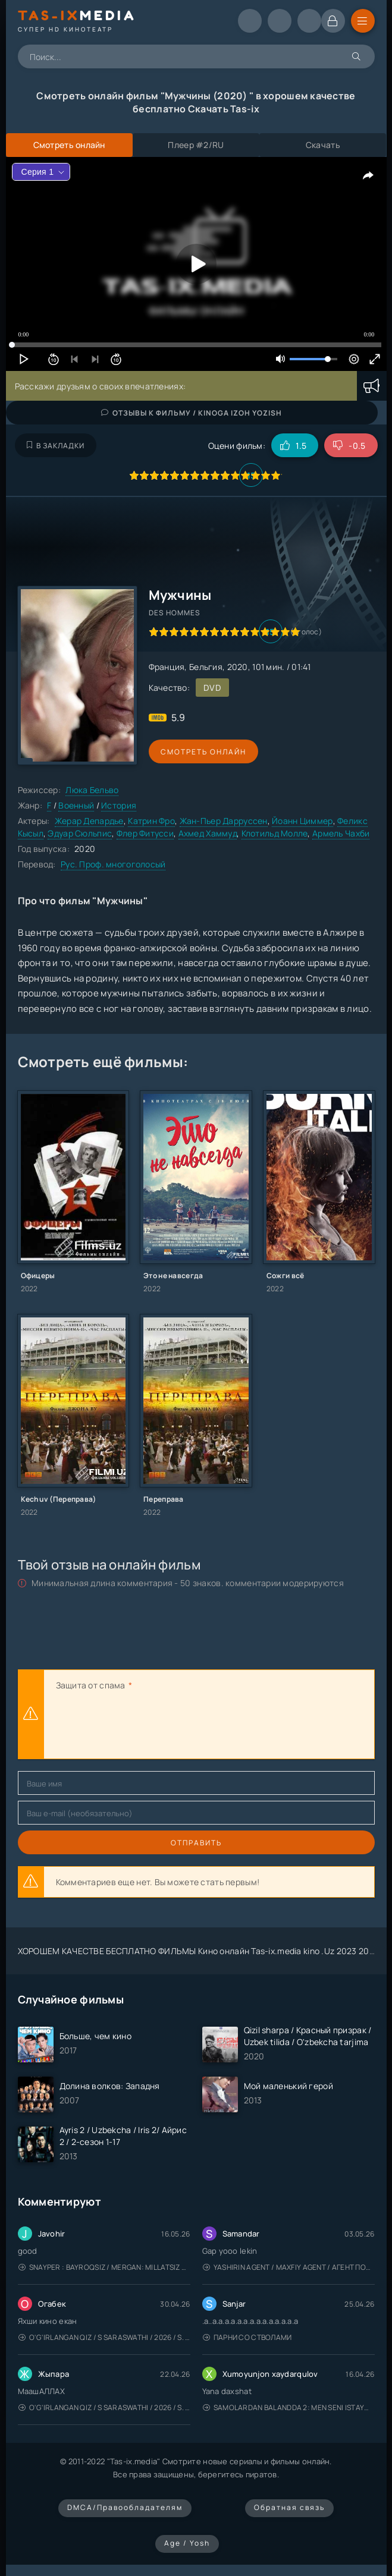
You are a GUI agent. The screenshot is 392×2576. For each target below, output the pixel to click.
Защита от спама (91, 1685)
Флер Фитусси (145, 833)
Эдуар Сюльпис (80, 833)
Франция (167, 666)
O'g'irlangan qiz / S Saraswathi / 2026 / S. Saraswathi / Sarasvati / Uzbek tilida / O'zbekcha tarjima (104, 2337)
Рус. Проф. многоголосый (113, 864)
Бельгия (205, 666)
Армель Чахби (340, 833)
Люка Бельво (91, 789)
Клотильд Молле (275, 833)
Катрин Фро (151, 820)
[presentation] (146, 1726)
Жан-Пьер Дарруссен (224, 820)
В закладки (55, 446)
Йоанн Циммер (302, 820)
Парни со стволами (247, 2337)
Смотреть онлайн (203, 752)
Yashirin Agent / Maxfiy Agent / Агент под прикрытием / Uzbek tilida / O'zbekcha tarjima (289, 2267)
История (118, 805)
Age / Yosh (187, 2543)
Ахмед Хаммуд (207, 833)
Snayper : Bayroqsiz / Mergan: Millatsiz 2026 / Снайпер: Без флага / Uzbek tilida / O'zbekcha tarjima (104, 2267)
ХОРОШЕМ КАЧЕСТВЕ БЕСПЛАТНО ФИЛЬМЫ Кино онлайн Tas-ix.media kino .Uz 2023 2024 (199, 1951)
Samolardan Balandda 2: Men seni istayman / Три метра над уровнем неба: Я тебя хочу (289, 2407)
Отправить (196, 1843)
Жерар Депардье (89, 820)
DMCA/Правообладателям (125, 2507)
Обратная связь (289, 2507)
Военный (76, 805)
